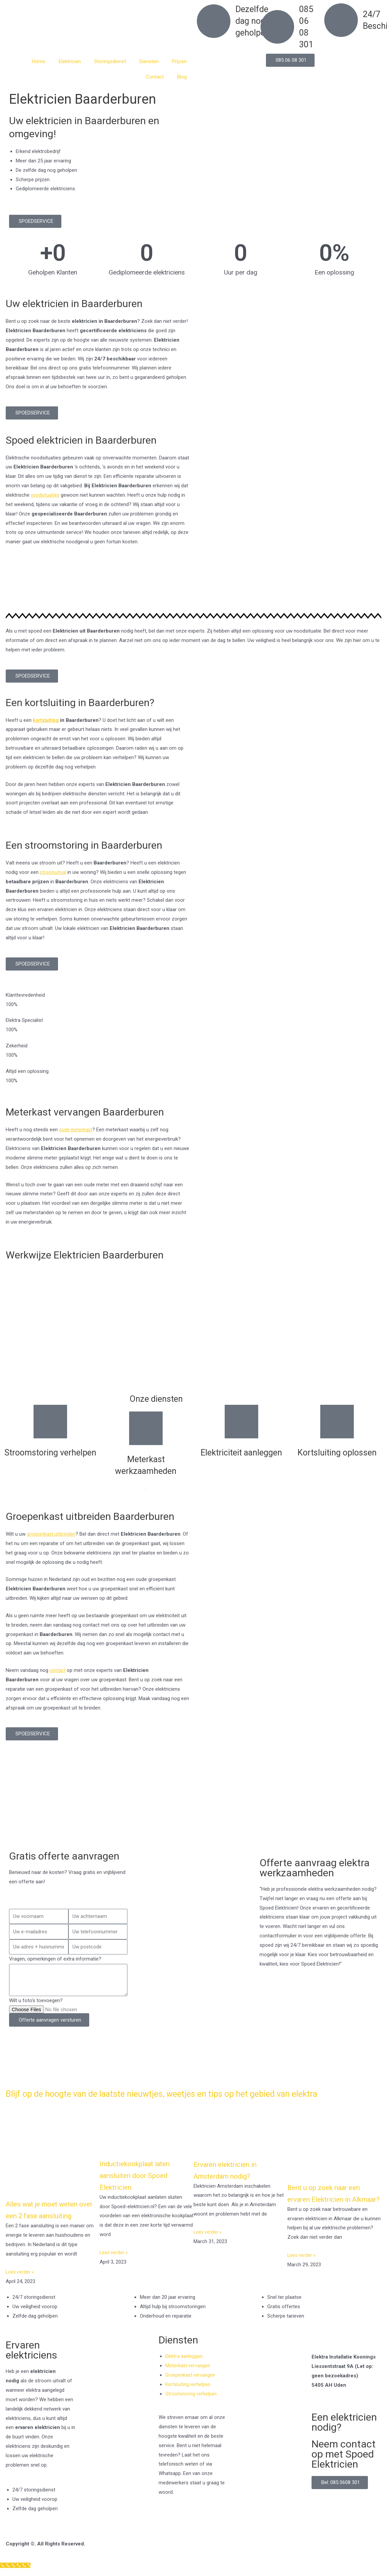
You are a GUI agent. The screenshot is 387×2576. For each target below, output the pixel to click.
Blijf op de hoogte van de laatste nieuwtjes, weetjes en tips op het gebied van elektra (177, 2098)
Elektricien (70, 61)
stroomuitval (54, 872)
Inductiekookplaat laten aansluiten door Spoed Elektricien (142, 2185)
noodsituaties (46, 495)
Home (38, 61)
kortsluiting (46, 720)
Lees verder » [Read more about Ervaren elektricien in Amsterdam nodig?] (208, 2242)
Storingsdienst (110, 61)
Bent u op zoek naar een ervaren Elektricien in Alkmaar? (331, 2209)
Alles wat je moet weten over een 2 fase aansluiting (49, 2225)
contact (58, 1670)
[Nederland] (193, 1812)
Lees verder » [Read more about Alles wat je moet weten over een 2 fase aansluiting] (20, 2294)
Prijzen (179, 61)
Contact (155, 77)
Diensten (149, 61)
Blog (182, 77)
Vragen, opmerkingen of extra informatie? (55, 1959)
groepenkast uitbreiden (52, 1534)
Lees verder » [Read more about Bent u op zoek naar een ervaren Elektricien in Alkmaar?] (302, 2277)
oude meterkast (76, 1130)
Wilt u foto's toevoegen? (36, 2000)
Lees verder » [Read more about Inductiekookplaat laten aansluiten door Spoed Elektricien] (114, 2263)
